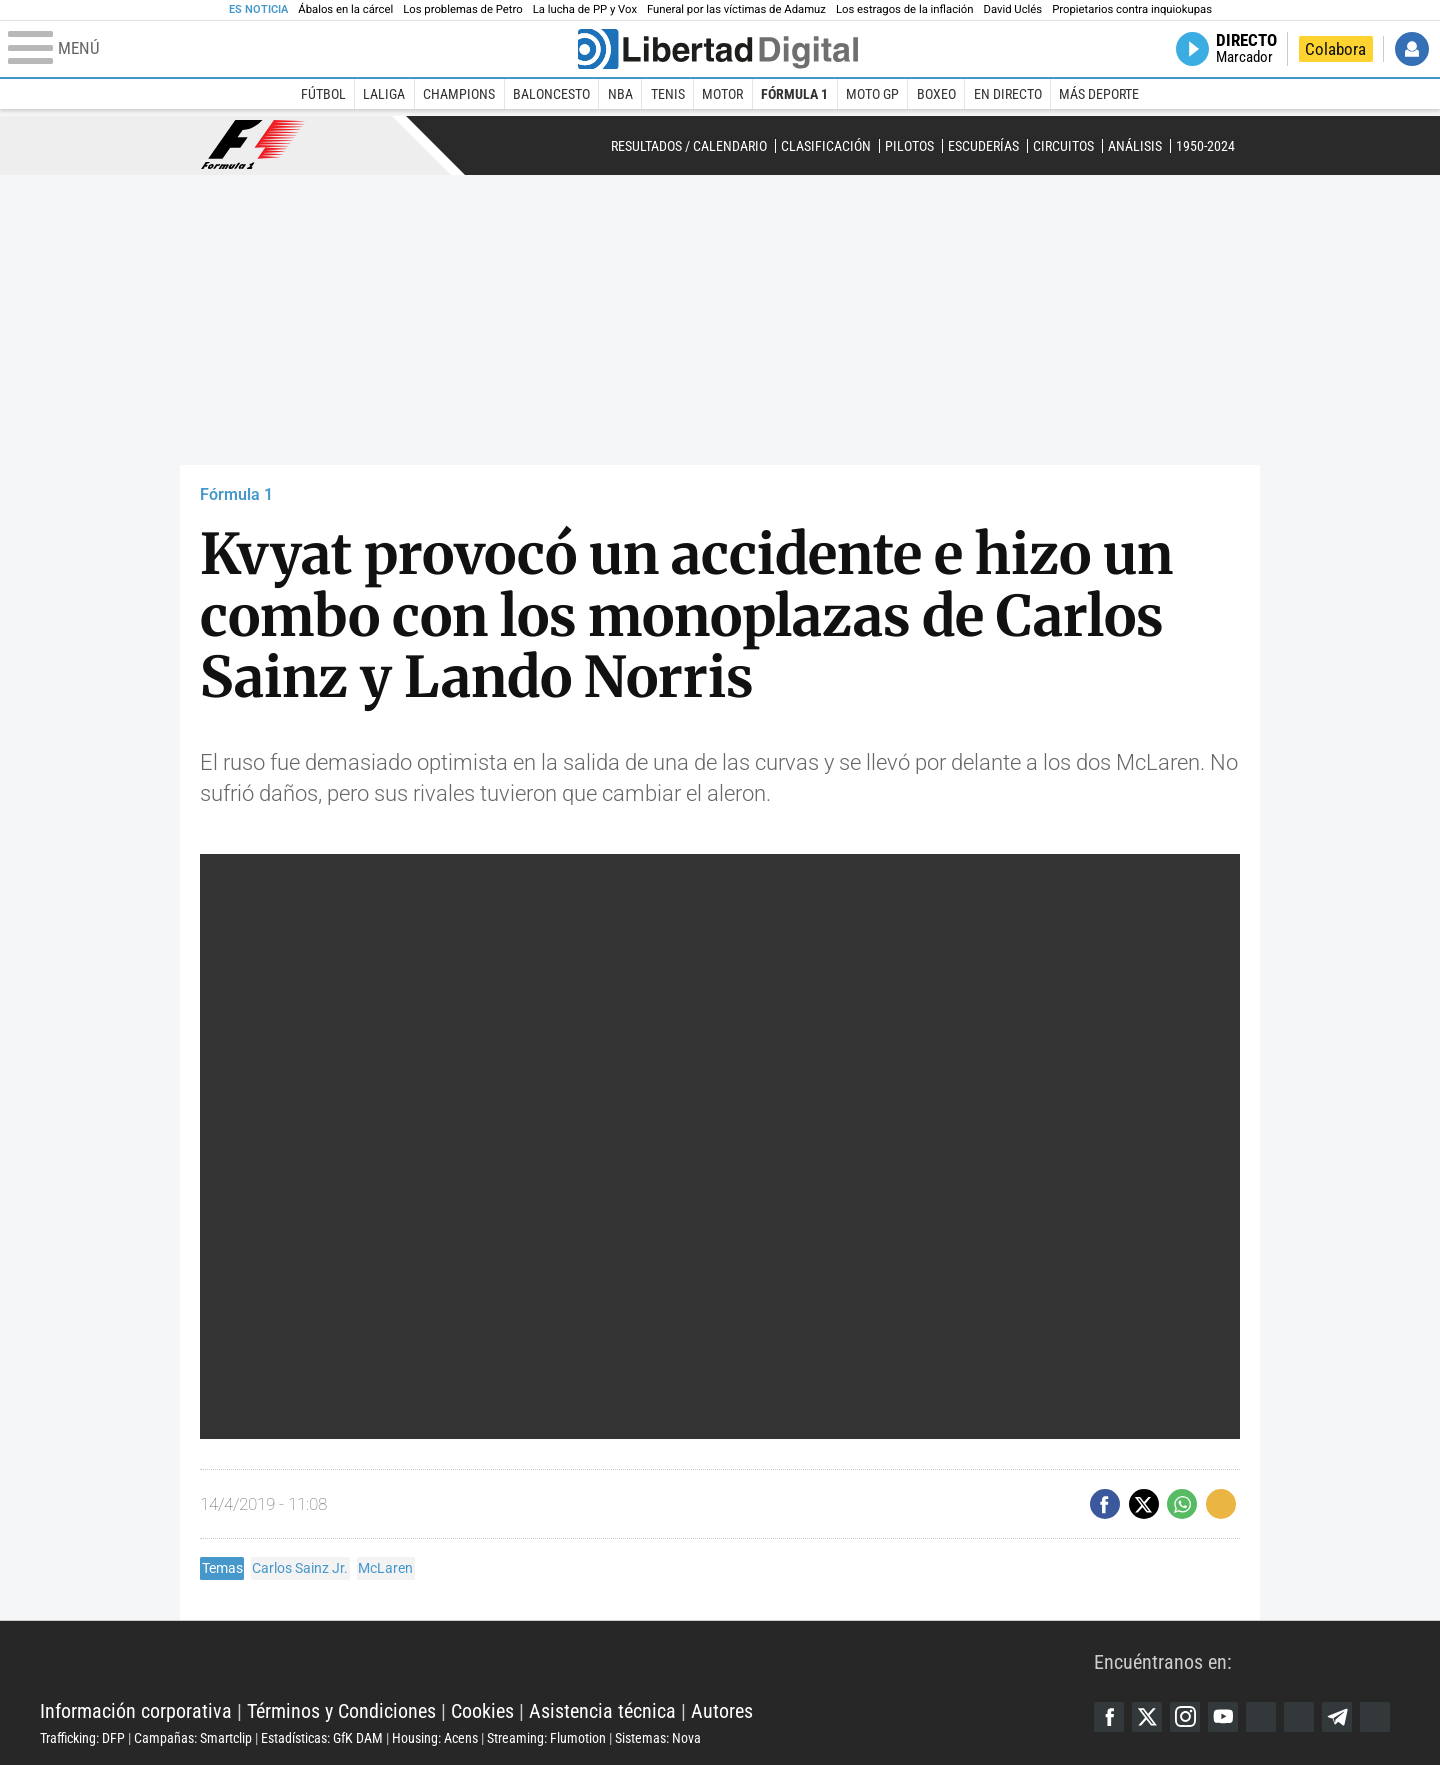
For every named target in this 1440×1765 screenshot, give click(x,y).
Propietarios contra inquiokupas (1132, 9)
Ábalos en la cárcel (345, 9)
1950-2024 (1205, 146)
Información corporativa (136, 1711)
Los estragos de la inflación (905, 9)
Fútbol (323, 94)
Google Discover (1261, 1717)
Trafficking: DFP (82, 1738)
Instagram (1185, 1717)
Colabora (1335, 49)
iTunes (1375, 1717)
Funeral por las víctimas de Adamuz (736, 9)
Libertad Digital (567, 1661)
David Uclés (1013, 9)
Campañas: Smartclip (193, 1738)
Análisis (1135, 146)
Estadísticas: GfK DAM (322, 1738)
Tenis (668, 94)
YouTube (1223, 1717)
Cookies (482, 1711)
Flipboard (1299, 1717)
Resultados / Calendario (689, 146)
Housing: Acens (435, 1738)
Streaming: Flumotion (546, 1738)
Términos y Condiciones (341, 1711)
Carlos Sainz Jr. (300, 1568)
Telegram (1337, 1717)
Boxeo (936, 94)
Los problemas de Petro (463, 9)
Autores (722, 1711)
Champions (459, 94)
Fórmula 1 (794, 94)
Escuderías (983, 146)
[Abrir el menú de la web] (291, 49)
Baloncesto (551, 94)
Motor (722, 94)
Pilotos (909, 146)
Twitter (1147, 1717)
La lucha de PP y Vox (585, 9)
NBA (620, 94)
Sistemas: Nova (658, 1738)
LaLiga (384, 94)
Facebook (1109, 1717)
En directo (1008, 94)
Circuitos (1063, 146)
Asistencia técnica (602, 1711)
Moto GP (872, 94)
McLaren (385, 1568)
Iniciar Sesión (1412, 49)
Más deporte (1099, 94)
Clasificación (826, 146)
